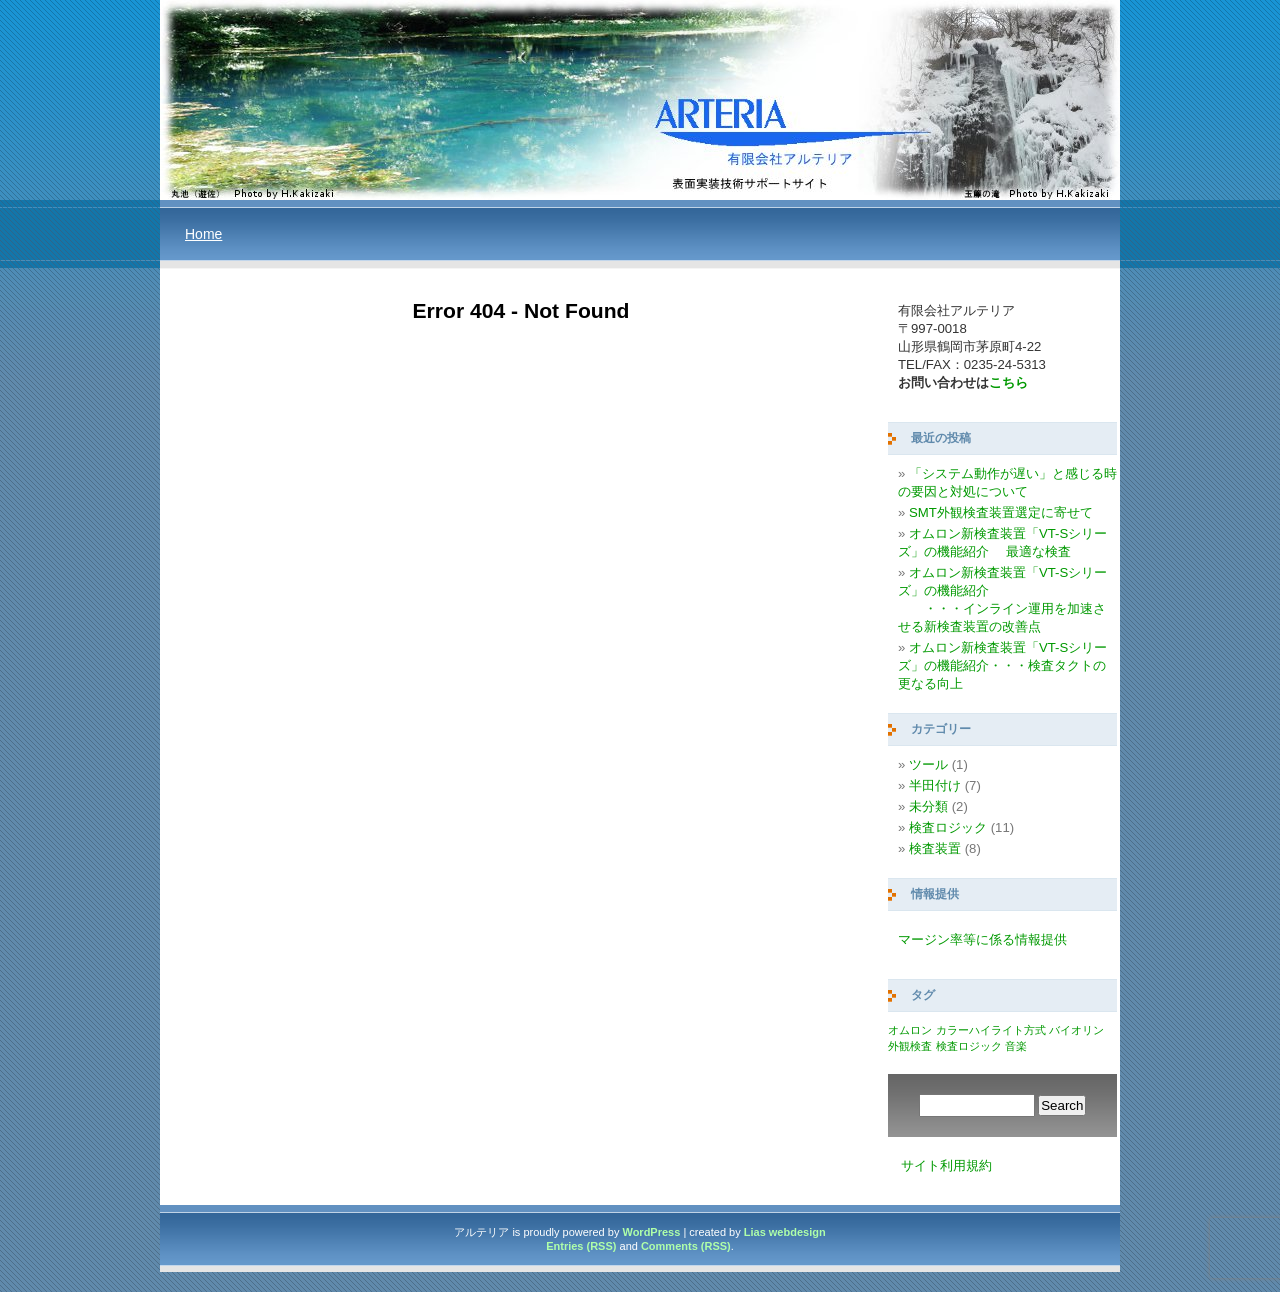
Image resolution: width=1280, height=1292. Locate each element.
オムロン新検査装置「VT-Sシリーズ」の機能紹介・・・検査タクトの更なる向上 (1002, 665)
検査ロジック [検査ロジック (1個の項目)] (969, 1046)
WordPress (651, 1232)
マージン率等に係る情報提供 (982, 939)
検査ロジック (948, 827)
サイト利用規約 (946, 1165)
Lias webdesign (785, 1232)
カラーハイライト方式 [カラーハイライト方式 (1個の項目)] (991, 1030)
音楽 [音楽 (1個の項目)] (1016, 1046)
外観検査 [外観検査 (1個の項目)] (910, 1046)
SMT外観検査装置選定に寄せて (1001, 512)
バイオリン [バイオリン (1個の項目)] (1076, 1030)
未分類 (928, 806)
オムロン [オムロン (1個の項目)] (910, 1030)
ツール (928, 764)
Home (203, 234)
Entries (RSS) (581, 1246)
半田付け (935, 785)
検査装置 (935, 848)
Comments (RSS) (686, 1246)
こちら (1008, 382)
